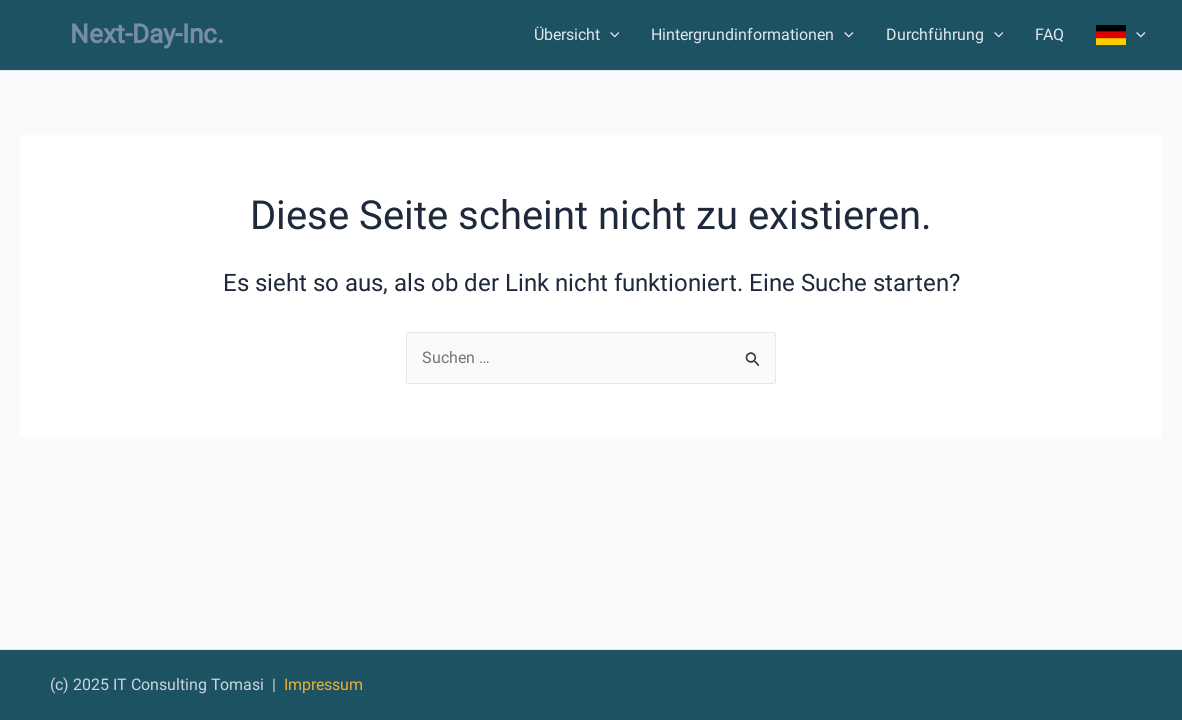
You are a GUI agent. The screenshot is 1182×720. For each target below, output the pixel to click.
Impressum (323, 684)
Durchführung (945, 35)
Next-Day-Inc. (147, 34)
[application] (610, 35)
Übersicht (577, 35)
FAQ (1049, 34)
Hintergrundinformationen (752, 35)
